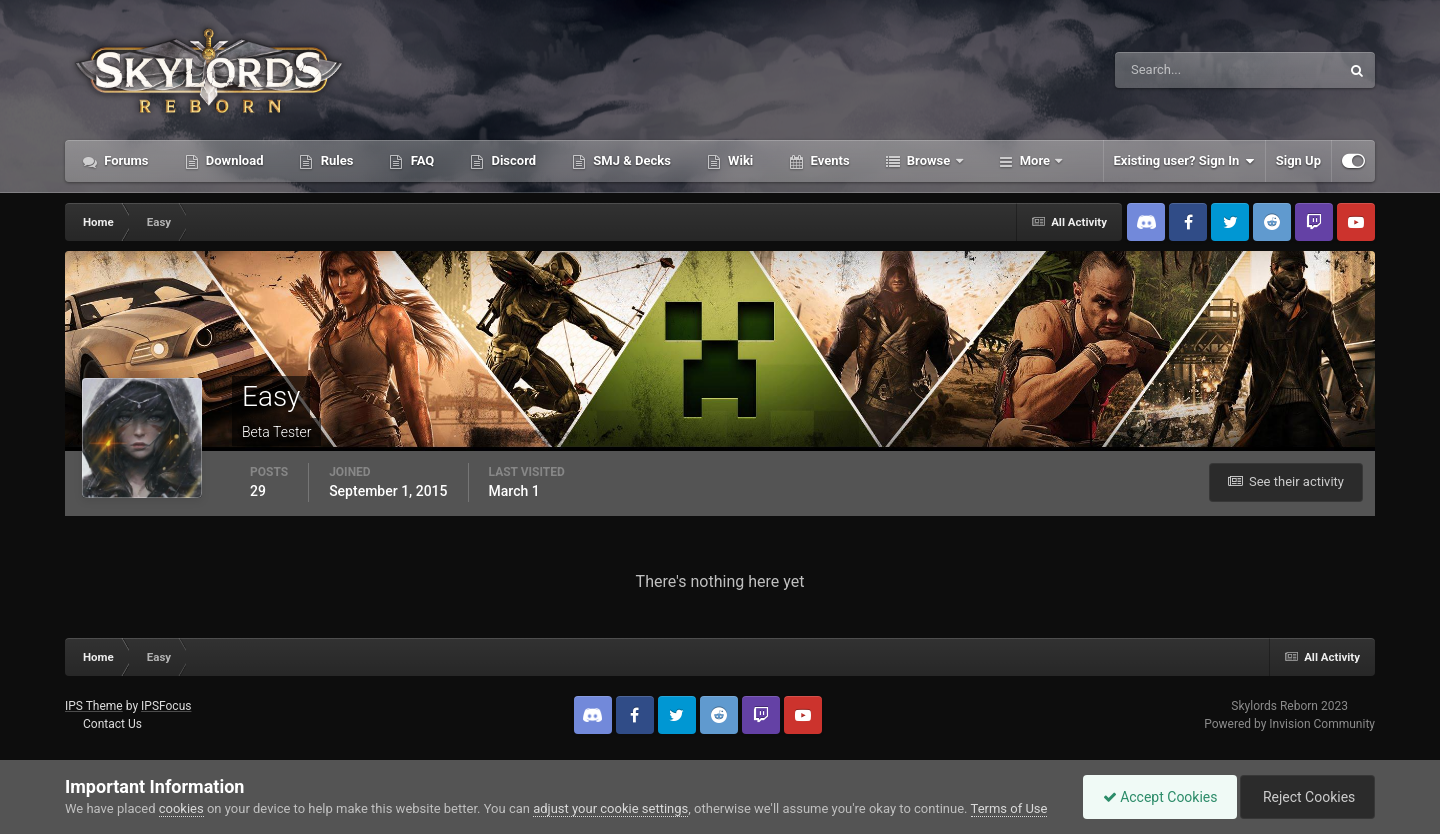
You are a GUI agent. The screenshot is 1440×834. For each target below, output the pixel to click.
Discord (512, 160)
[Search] (1166, 70)
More (1035, 160)
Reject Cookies (1306, 797)
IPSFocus (166, 706)
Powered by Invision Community (1289, 724)
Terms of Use (1009, 808)
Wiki (739, 160)
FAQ (420, 160)
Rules (335, 160)
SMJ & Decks (630, 160)
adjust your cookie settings (610, 808)
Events (828, 160)
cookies (181, 808)
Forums (125, 160)
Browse (929, 160)
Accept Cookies (1155, 797)
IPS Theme (94, 706)
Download (233, 160)
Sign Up (1298, 160)
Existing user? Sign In (1184, 161)
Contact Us (112, 724)
